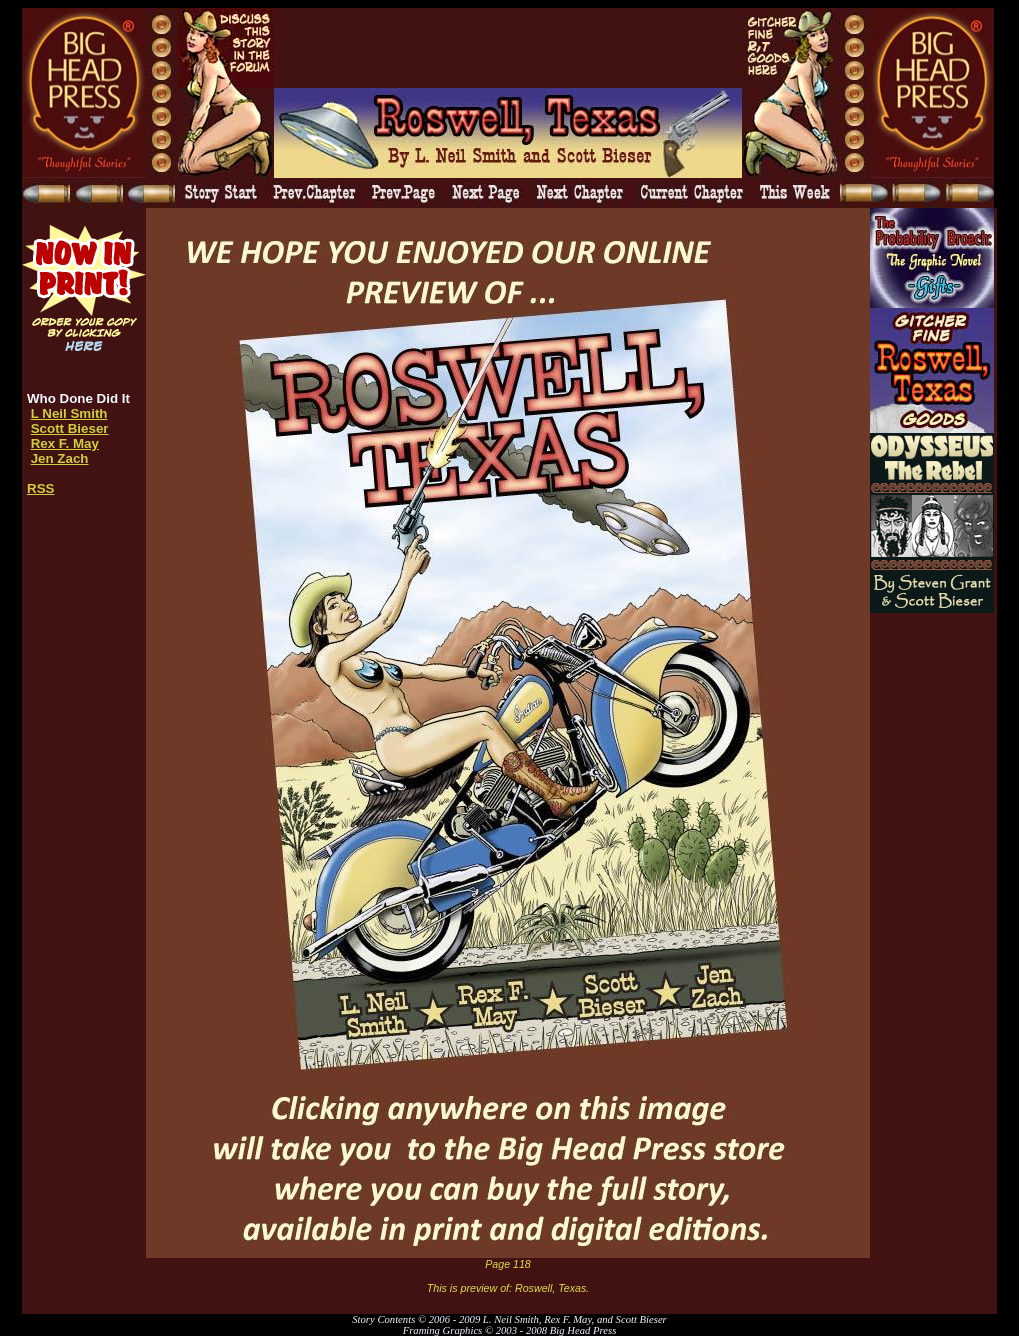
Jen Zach (60, 458)
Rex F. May (65, 443)
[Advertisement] (508, 48)
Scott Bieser (70, 428)
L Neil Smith (69, 413)
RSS (40, 488)
